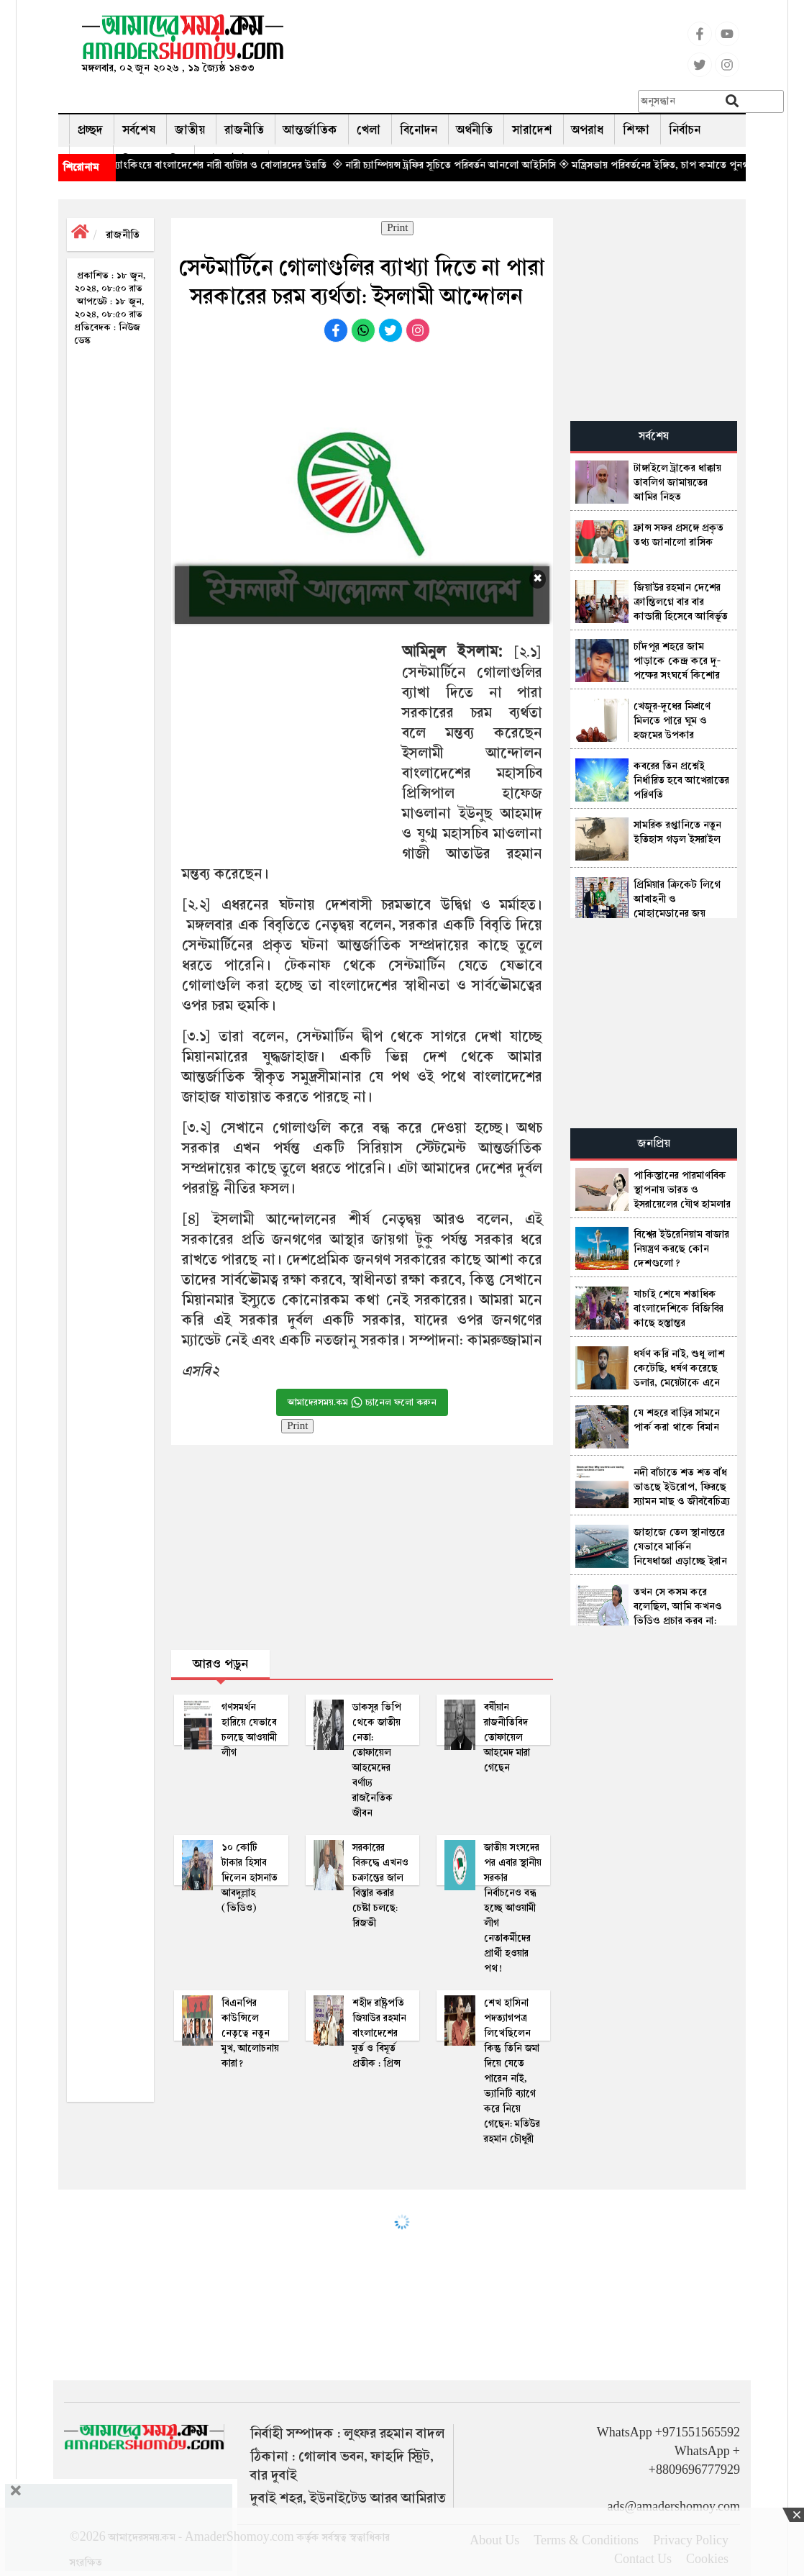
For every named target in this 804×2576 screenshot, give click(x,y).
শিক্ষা (636, 130)
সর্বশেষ (138, 130)
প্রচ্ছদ (90, 130)
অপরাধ (587, 130)
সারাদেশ (532, 130)
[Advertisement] (505, 46)
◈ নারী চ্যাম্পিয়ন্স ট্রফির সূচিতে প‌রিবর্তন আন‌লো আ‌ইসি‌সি (484, 165)
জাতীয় (190, 130)
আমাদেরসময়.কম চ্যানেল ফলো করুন (362, 1402)
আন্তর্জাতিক (310, 130)
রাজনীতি (244, 130)
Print (397, 228)
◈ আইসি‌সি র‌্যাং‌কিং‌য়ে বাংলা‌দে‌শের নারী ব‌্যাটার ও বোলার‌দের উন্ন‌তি (236, 165)
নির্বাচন (684, 130)
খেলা (368, 130)
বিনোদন (418, 130)
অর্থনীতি (475, 130)
